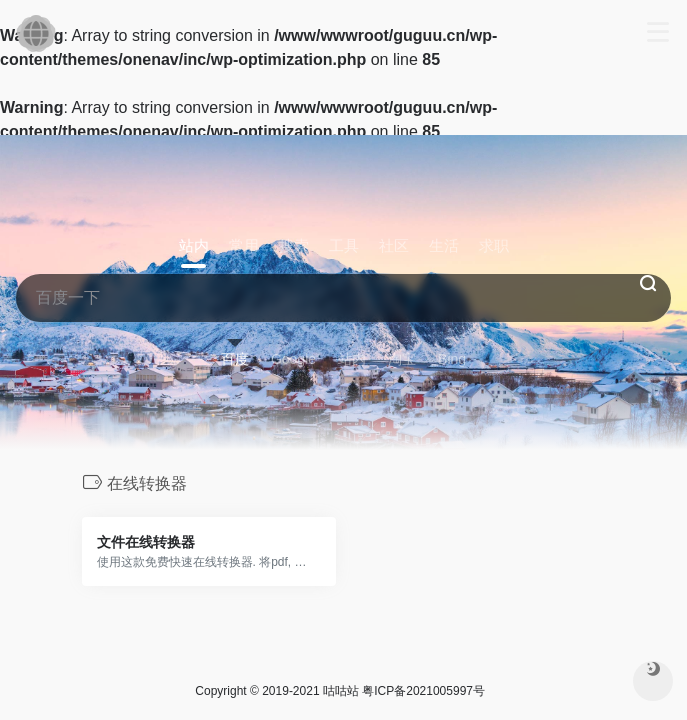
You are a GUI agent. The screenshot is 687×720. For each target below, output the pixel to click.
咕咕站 (341, 691)
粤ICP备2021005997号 (423, 691)
